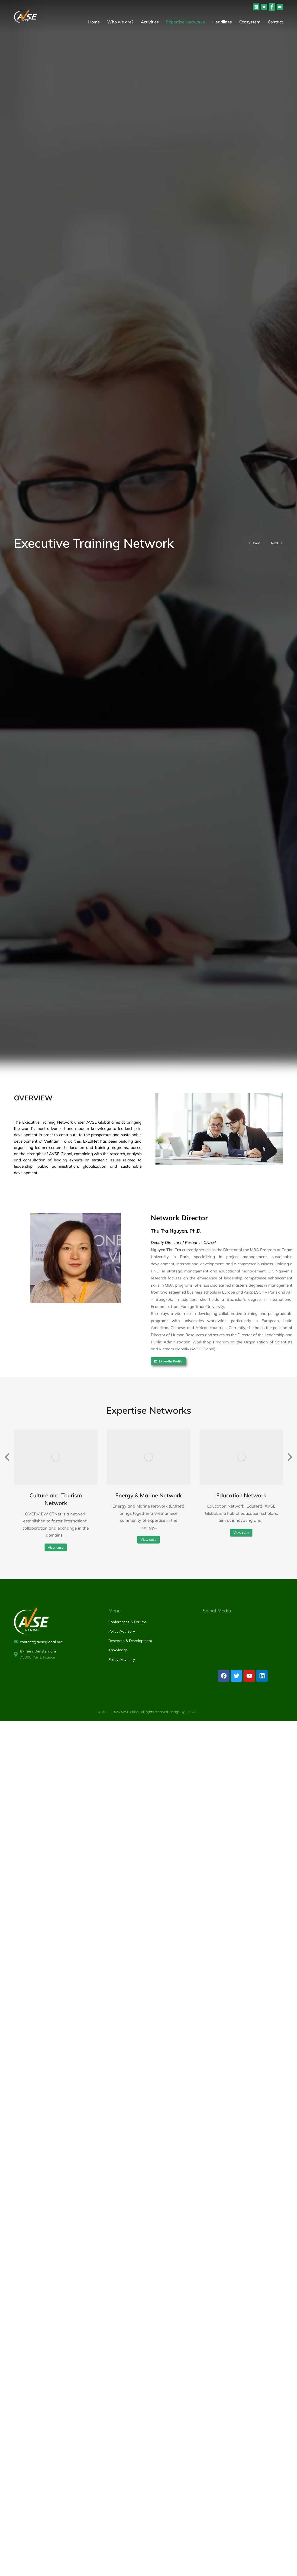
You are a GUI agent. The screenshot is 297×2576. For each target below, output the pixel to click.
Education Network (241, 1495)
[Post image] (55, 1457)
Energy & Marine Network (148, 1495)
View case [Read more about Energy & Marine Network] (148, 1539)
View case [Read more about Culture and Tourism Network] (56, 1547)
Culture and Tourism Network (55, 1499)
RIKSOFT (192, 1712)
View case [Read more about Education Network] (241, 1533)
